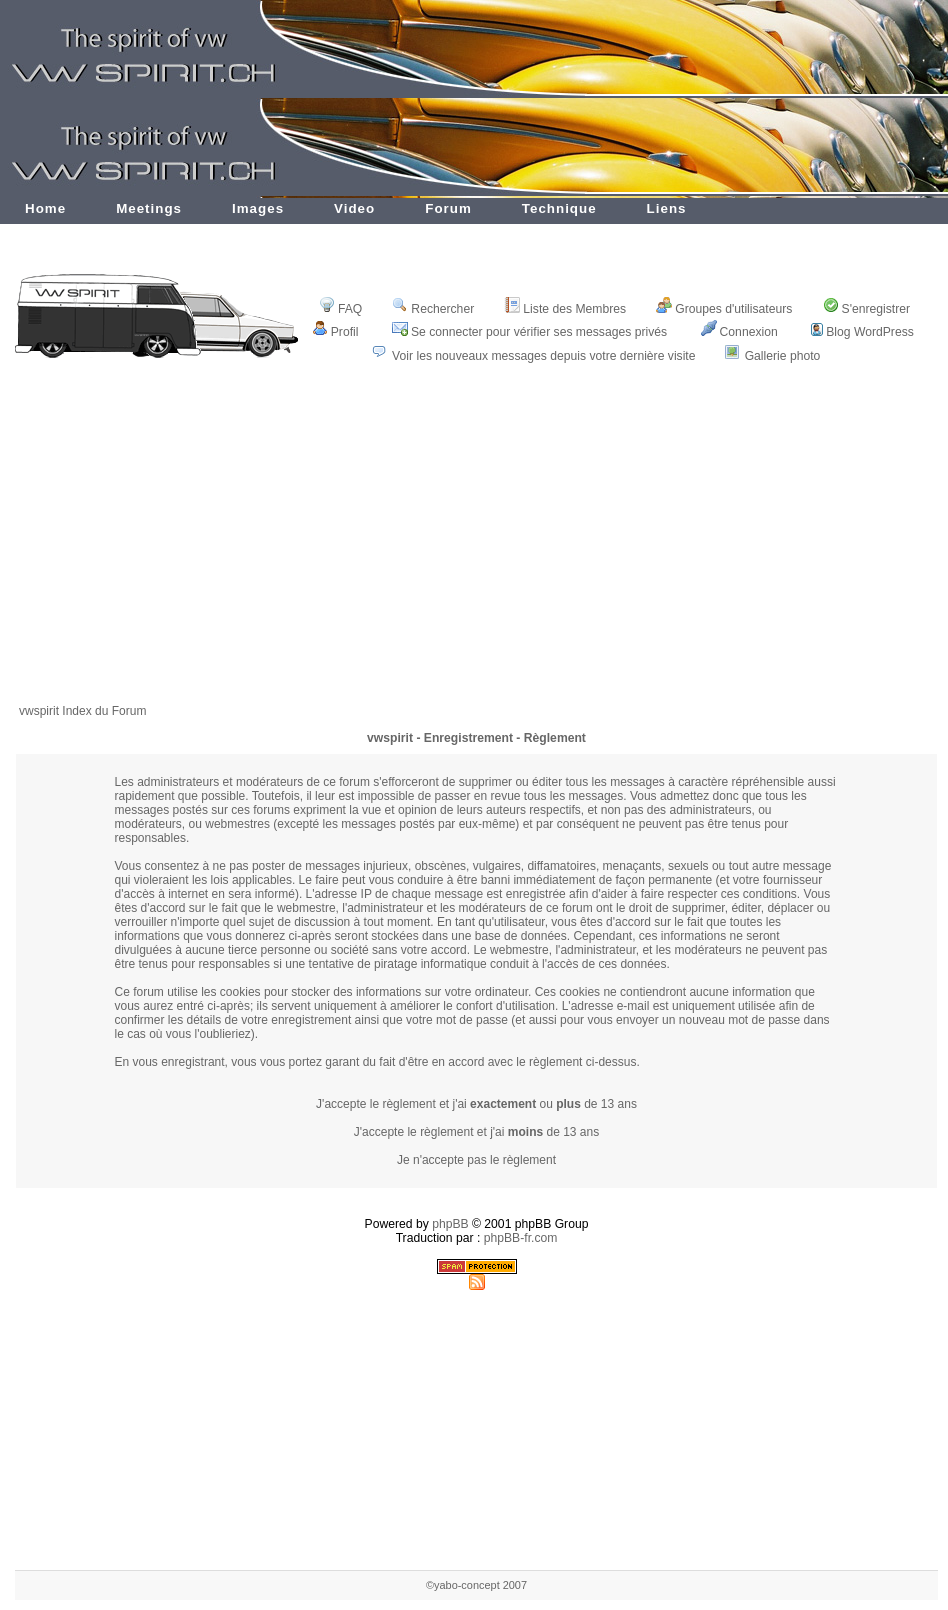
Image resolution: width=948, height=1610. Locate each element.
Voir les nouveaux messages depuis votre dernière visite (543, 356)
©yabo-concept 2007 (476, 1585)
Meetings (149, 208)
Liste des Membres (565, 309)
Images (258, 208)
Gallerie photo (783, 356)
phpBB (450, 1224)
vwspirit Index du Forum (82, 711)
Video (354, 208)
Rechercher (433, 309)
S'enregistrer (867, 309)
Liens (667, 208)
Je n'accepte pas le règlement (476, 1160)
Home (45, 208)
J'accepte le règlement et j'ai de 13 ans (476, 1132)
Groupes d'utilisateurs (724, 309)
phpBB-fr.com (521, 1238)
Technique (559, 208)
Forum (448, 208)
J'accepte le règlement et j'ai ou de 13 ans (476, 1104)
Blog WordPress (862, 332)
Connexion (739, 332)
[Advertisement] (477, 547)
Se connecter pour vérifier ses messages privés (529, 332)
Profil (335, 332)
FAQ (340, 309)
